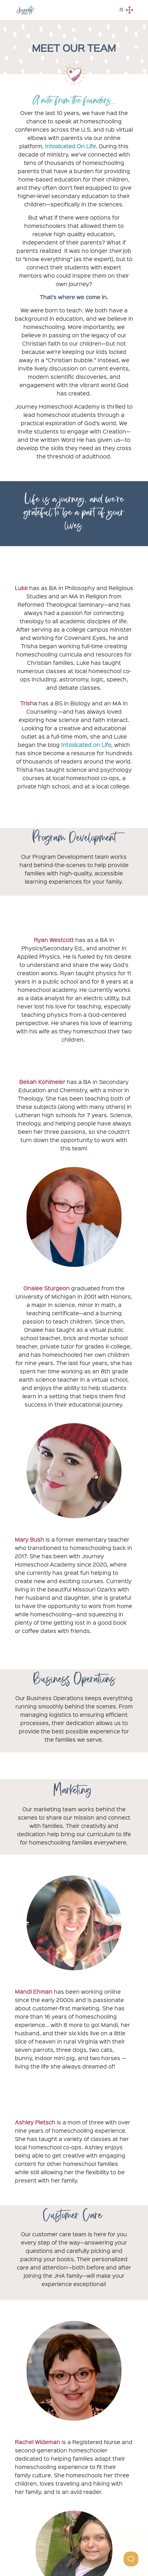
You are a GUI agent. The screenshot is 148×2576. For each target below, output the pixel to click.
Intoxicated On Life (70, 146)
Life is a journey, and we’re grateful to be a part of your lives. (74, 512)
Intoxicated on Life (86, 744)
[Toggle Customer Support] (131, 2559)
